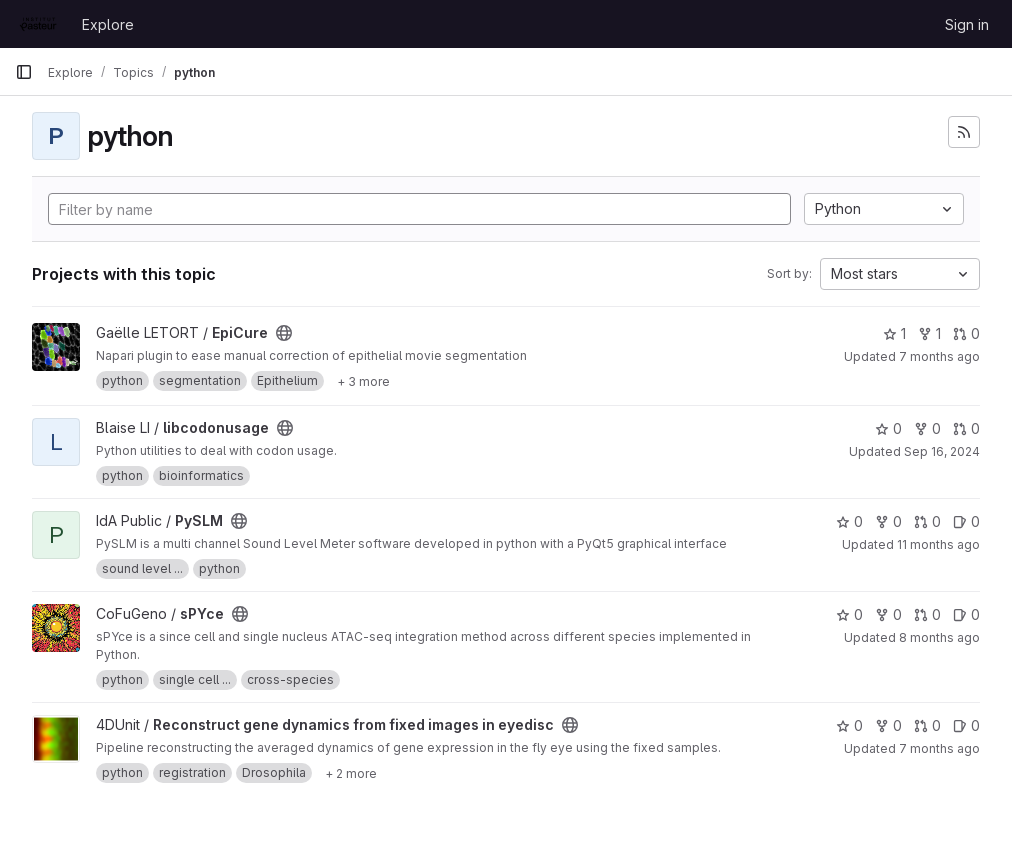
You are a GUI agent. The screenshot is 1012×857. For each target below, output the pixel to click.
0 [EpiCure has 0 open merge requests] (966, 333)
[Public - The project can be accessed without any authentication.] (284, 333)
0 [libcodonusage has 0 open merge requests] (966, 428)
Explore (108, 24)
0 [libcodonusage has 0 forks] (927, 428)
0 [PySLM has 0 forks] (888, 521)
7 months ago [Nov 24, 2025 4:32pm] (939, 748)
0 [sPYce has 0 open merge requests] (927, 614)
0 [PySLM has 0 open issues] (966, 521)
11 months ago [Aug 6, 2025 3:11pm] (938, 544)
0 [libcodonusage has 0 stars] (888, 428)
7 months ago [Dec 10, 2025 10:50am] (939, 356)
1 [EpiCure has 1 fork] (929, 333)
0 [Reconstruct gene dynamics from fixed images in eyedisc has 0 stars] (849, 725)
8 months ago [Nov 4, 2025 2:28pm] (939, 637)
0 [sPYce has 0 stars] (849, 614)
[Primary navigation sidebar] (24, 72)
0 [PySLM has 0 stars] (849, 521)
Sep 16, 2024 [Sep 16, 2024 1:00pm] (942, 451)
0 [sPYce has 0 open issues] (966, 614)
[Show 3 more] (363, 381)
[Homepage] (38, 24)
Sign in (967, 24)
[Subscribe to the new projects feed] (964, 132)
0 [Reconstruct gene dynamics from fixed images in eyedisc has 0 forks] (888, 725)
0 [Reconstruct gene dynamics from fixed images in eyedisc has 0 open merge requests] (927, 725)
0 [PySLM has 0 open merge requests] (927, 521)
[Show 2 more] (351, 773)
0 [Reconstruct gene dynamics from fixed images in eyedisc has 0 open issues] (966, 725)
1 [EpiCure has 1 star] (894, 333)
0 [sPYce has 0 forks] (888, 614)
